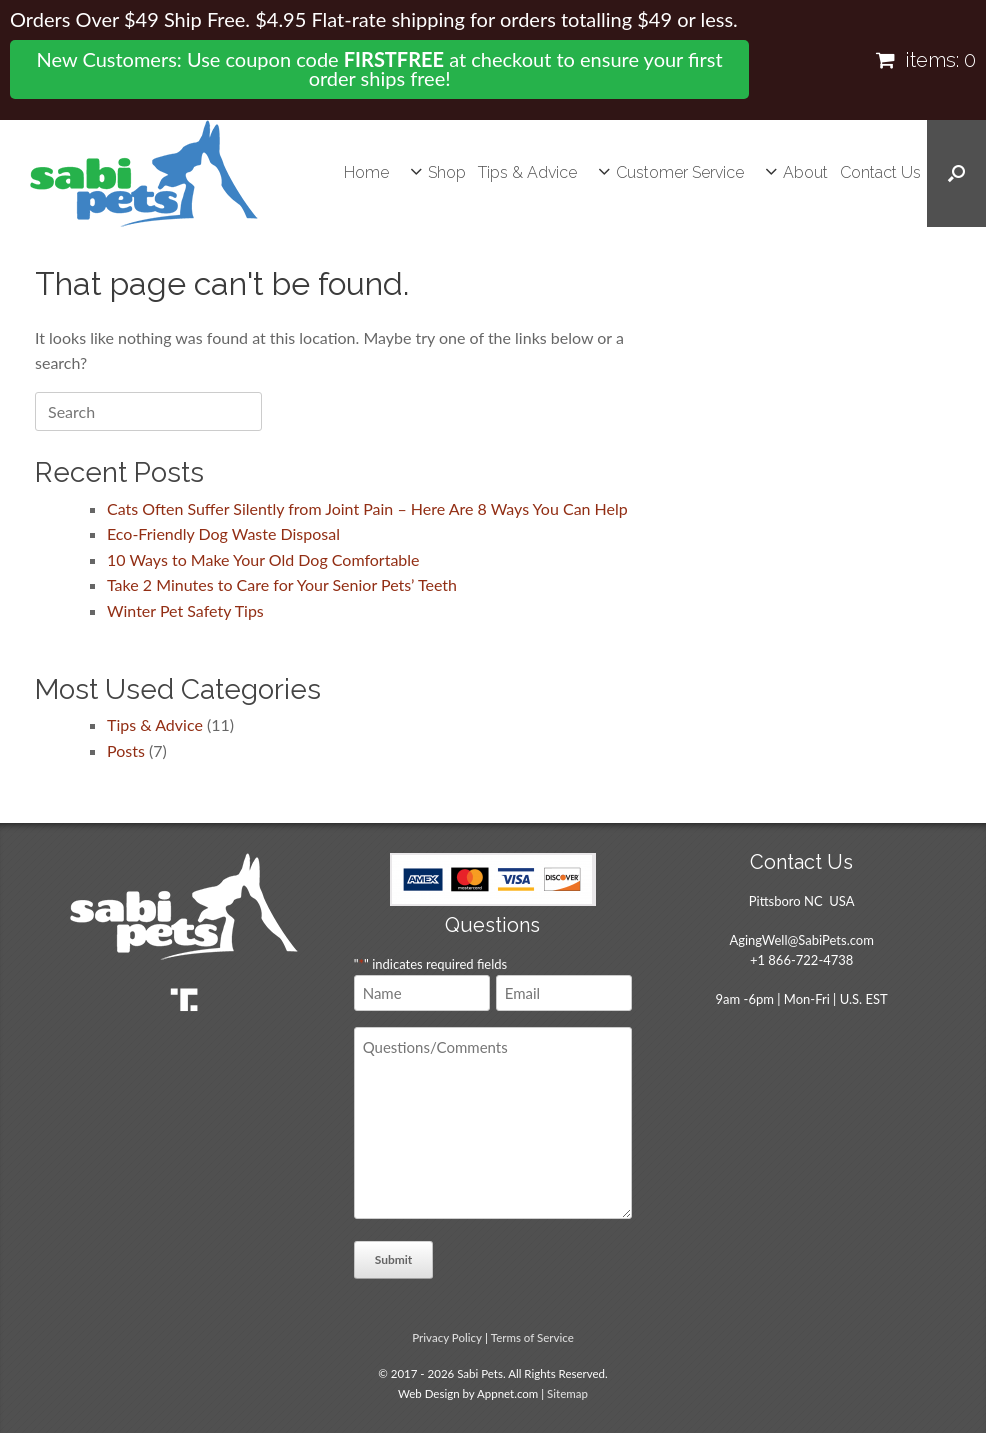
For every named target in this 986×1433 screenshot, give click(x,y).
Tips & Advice (527, 172)
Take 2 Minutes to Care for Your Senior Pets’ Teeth (282, 584)
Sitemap (567, 1393)
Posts (126, 750)
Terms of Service (532, 1337)
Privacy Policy (447, 1337)
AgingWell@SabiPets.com (801, 940)
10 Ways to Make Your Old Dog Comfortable (263, 559)
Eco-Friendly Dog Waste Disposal (223, 533)
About (805, 172)
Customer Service (680, 172)
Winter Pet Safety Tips (185, 610)
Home (366, 172)
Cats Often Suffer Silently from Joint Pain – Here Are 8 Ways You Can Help (367, 508)
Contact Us (880, 172)
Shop (447, 172)
